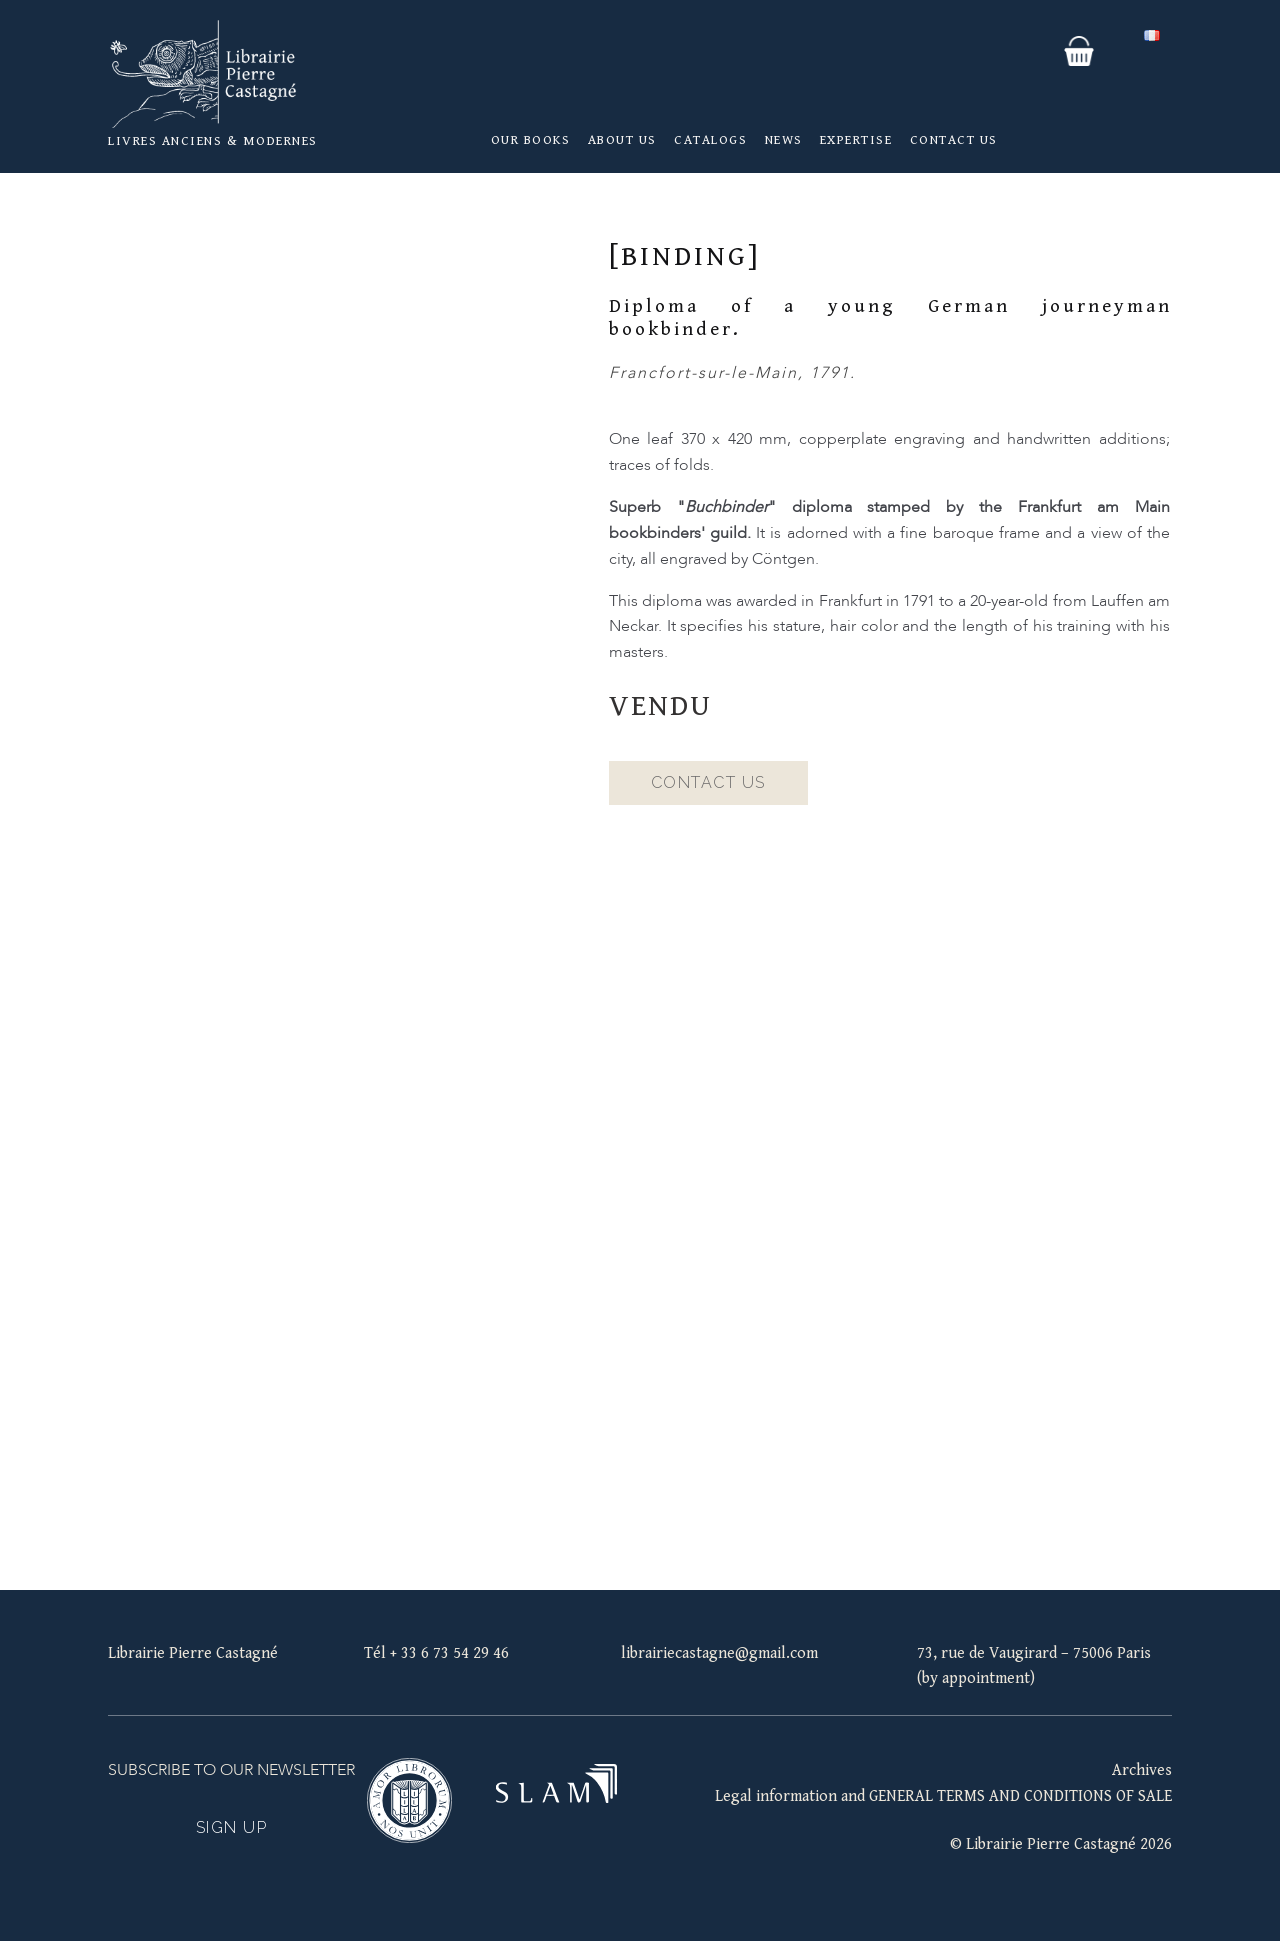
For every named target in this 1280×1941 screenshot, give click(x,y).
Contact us (954, 140)
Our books (531, 140)
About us (622, 140)
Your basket (1079, 51)
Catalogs (710, 140)
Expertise (856, 140)
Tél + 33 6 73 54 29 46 (436, 1653)
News (784, 140)
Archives (1142, 1770)
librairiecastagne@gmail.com (719, 1653)
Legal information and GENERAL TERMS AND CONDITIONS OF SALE (943, 1796)
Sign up (232, 1827)
